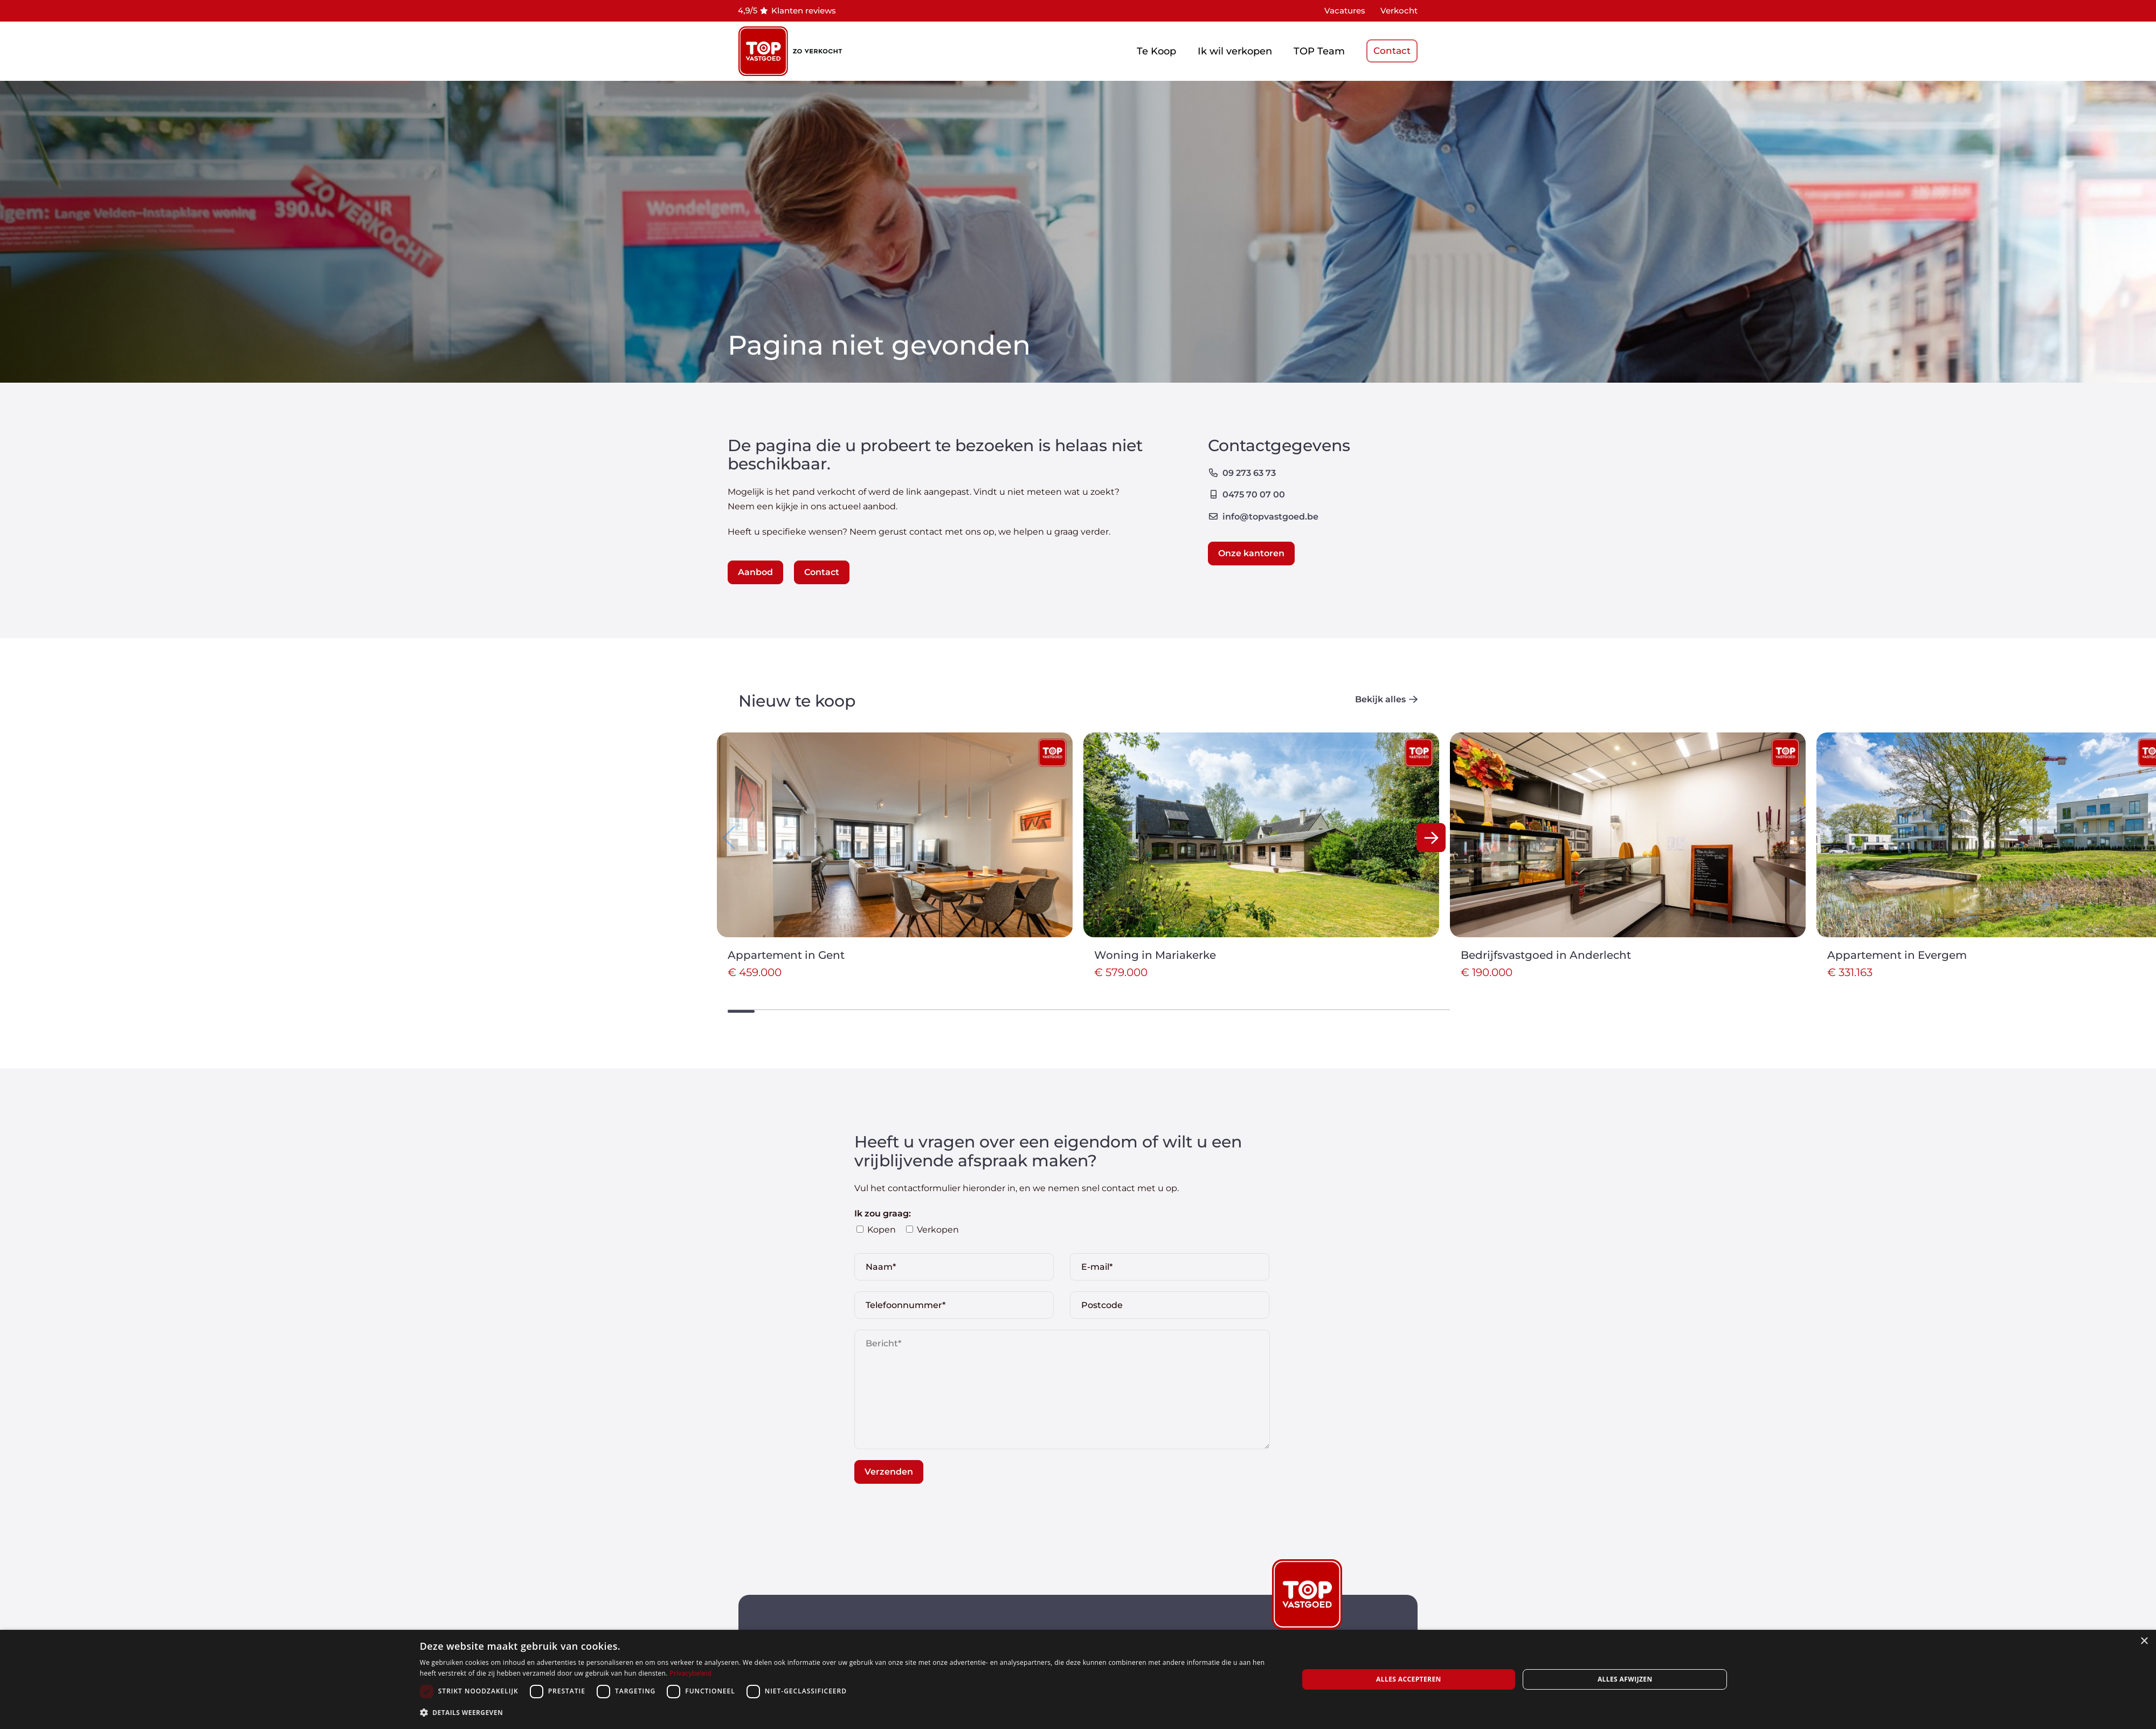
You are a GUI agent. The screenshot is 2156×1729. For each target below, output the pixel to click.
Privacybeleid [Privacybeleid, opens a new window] (690, 1673)
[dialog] (1078, 1679)
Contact (1392, 50)
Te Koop (1156, 51)
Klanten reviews (803, 10)
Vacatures (1344, 10)
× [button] (2144, 1641)
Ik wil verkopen (1235, 51)
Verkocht (1399, 10)
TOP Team (1319, 51)
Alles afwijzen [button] (1625, 1679)
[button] (1431, 837)
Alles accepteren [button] (1408, 1679)
